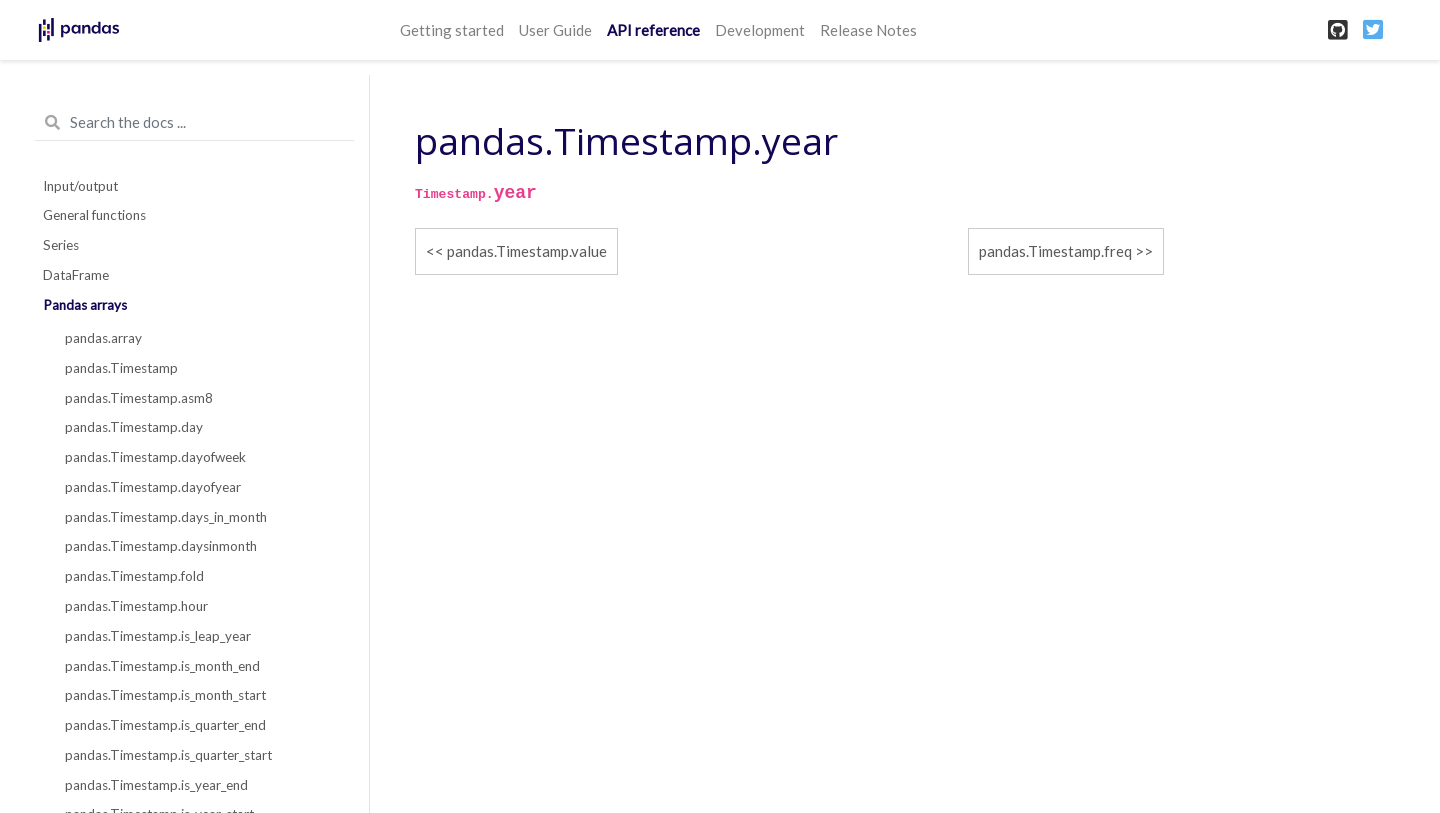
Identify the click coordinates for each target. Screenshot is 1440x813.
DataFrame (76, 275)
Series (61, 245)
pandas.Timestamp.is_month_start (165, 695)
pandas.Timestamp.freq (1055, 251)
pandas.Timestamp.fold (134, 576)
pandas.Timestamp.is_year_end (156, 785)
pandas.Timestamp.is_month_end (162, 666)
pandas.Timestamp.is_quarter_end (165, 725)
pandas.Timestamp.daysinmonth (161, 546)
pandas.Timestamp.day (134, 427)
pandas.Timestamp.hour (136, 606)
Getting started (452, 30)
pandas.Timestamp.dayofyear (153, 487)
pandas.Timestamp (121, 368)
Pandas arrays (85, 305)
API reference (653, 30)
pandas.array (103, 338)
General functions (94, 215)
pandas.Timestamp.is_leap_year (158, 636)
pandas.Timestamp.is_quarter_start (168, 755)
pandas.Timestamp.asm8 (139, 398)
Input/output (80, 186)
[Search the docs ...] (194, 123)
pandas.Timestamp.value (527, 251)
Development (760, 30)
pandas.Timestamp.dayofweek (155, 457)
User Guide (555, 30)
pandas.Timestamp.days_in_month (166, 517)
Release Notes (868, 30)
